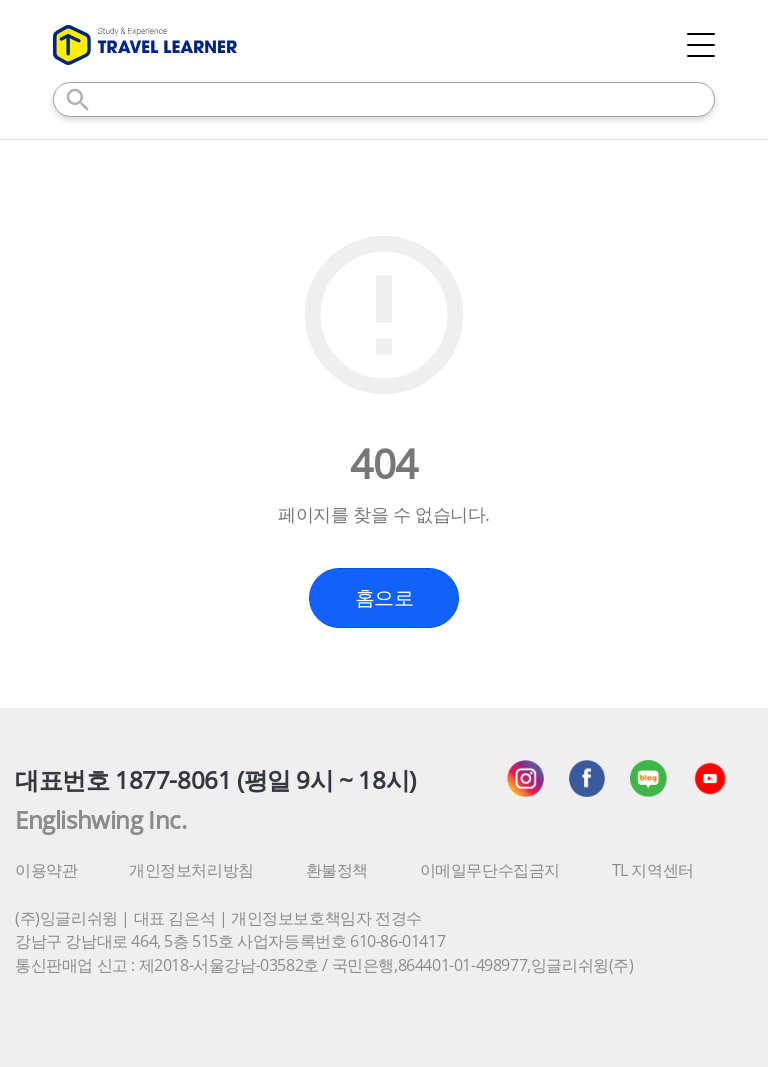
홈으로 (384, 597)
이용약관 (46, 870)
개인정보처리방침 (191, 870)
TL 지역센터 (653, 870)
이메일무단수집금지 (490, 870)
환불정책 (337, 870)
